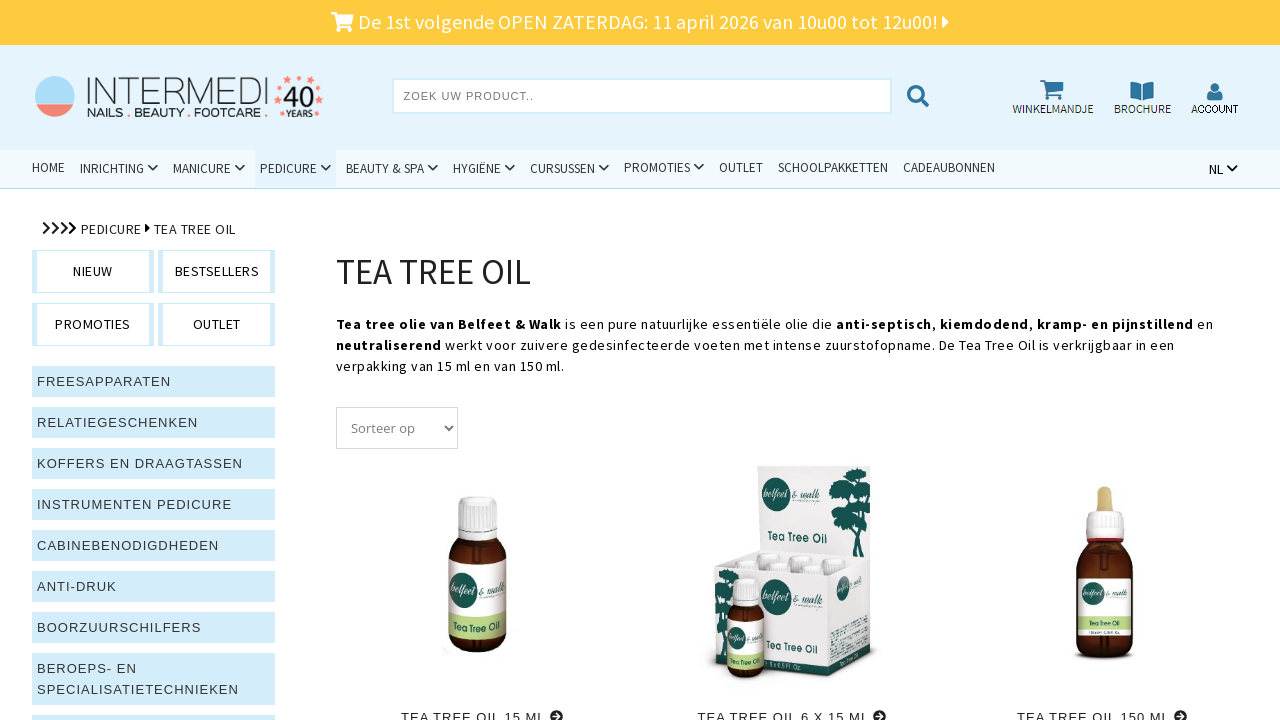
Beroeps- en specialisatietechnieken (138, 679)
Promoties (657, 167)
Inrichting (112, 168)
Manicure (202, 168)
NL (1216, 169)
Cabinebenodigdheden (128, 545)
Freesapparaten (104, 381)
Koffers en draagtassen (140, 463)
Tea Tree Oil (195, 229)
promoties (93, 324)
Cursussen (562, 168)
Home (48, 167)
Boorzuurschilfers (119, 627)
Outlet (741, 167)
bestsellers (217, 271)
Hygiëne (477, 168)
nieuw (93, 271)
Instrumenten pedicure (134, 504)
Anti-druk (77, 586)
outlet (217, 324)
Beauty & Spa (385, 168)
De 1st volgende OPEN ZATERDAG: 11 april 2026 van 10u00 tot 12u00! (640, 21)
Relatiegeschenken (117, 422)
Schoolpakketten (833, 167)
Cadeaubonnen (949, 167)
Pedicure (288, 168)
